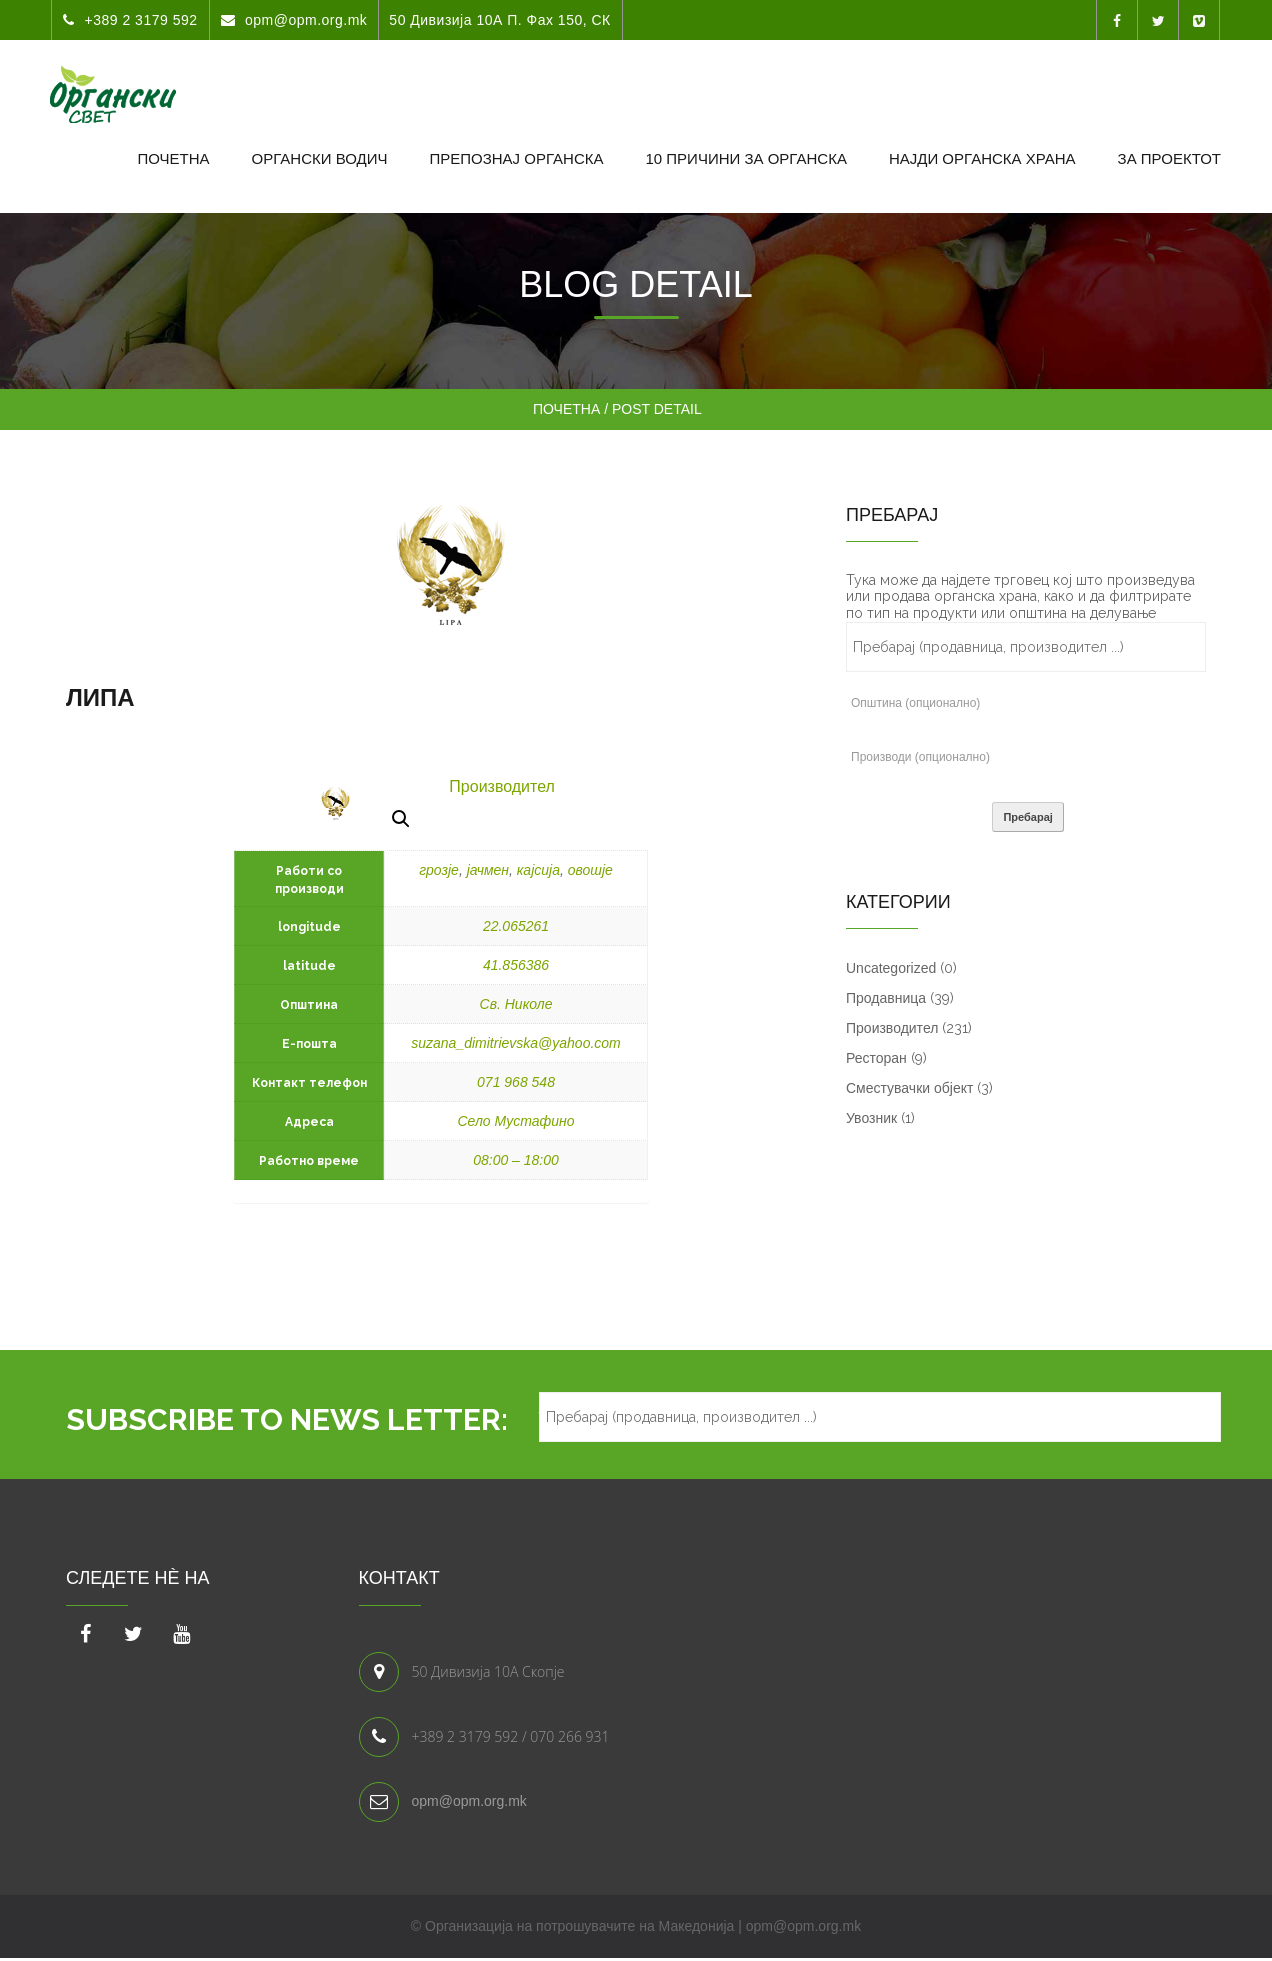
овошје (590, 870)
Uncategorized (891, 968)
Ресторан (876, 1058)
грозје (439, 870)
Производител (502, 786)
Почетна (173, 158)
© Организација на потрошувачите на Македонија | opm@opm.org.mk (636, 1926)
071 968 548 (516, 1082)
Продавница (886, 998)
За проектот (1169, 158)
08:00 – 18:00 (516, 1160)
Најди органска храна (982, 158)
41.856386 (516, 965)
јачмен (488, 870)
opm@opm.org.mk (469, 1801)
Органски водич (320, 158)
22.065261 (516, 926)
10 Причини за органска (745, 158)
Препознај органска (516, 158)
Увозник (871, 1118)
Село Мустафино (515, 1121)
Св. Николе (516, 1004)
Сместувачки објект (909, 1088)
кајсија (538, 870)
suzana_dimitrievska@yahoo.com (516, 1043)
